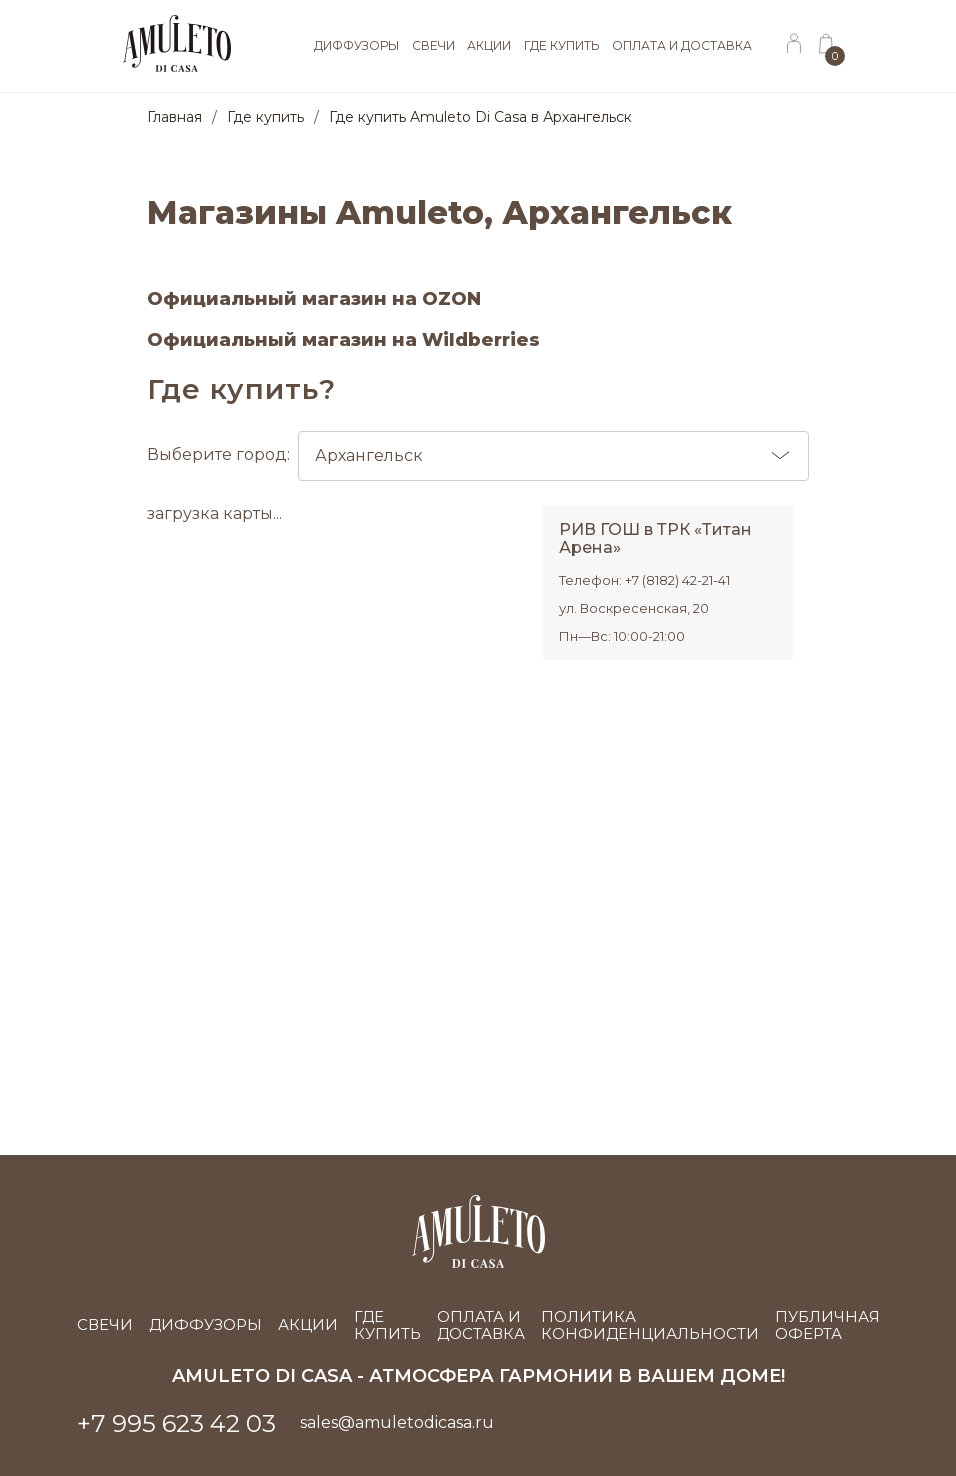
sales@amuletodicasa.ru (397, 1422)
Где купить (265, 117)
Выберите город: (478, 456)
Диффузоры (205, 1324)
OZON (451, 299)
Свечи (105, 1324)
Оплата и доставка (481, 1325)
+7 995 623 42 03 (176, 1423)
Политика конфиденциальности (650, 1325)
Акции (308, 1324)
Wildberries (481, 340)
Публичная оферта (827, 1325)
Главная (174, 117)
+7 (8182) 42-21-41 (677, 580)
